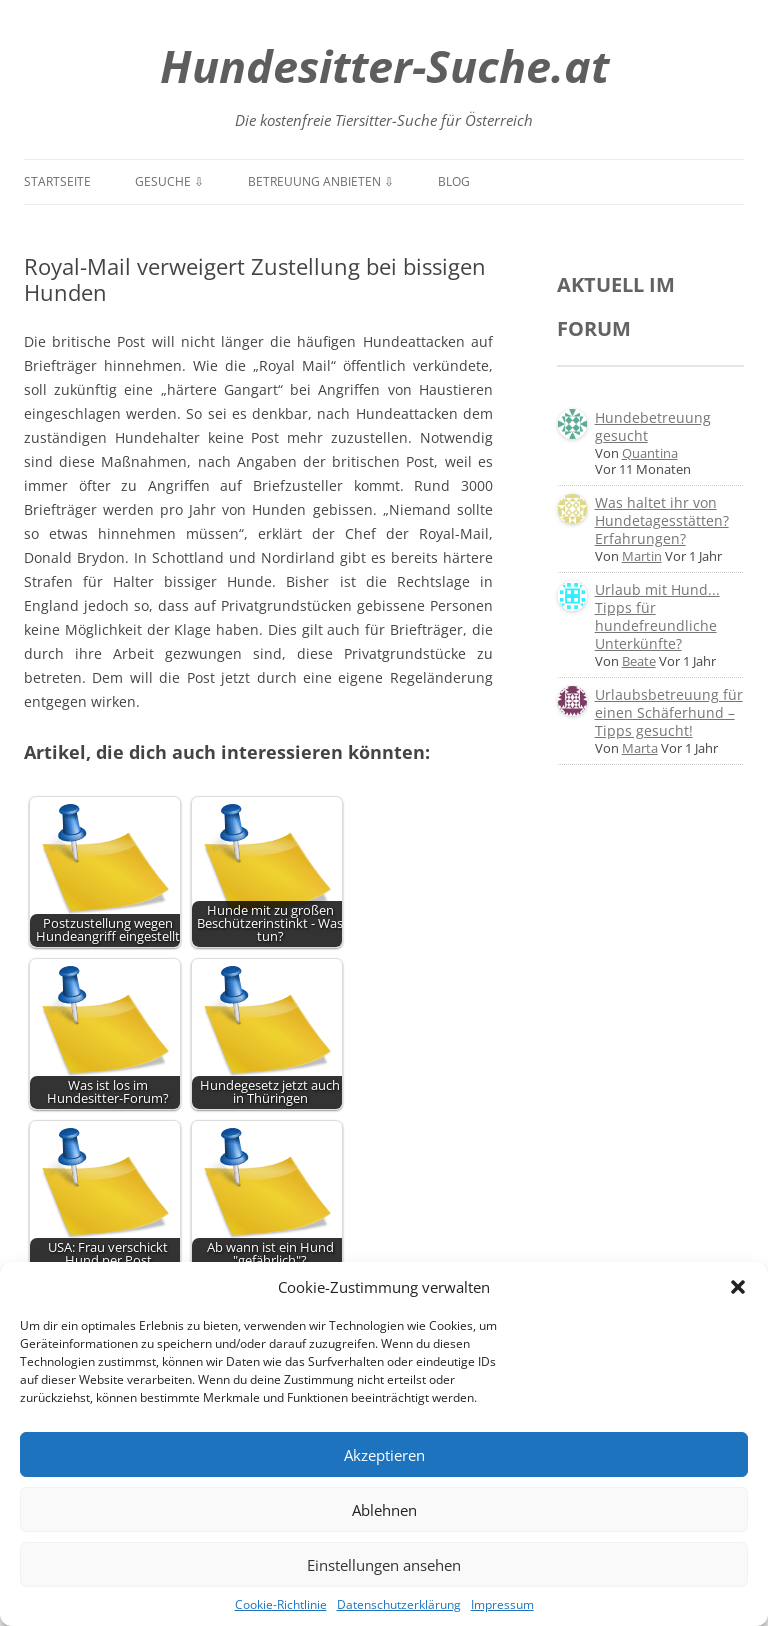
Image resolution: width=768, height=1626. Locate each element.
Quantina (650, 453)
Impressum (502, 1604)
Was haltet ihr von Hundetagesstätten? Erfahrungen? (662, 520)
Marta (640, 748)
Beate (639, 661)
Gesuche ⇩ (169, 181)
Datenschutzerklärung (399, 1604)
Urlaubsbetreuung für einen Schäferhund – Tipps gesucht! (669, 712)
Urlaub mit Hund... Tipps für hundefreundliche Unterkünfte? (657, 616)
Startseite (57, 181)
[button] (738, 1287)
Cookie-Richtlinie (281, 1604)
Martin (642, 556)
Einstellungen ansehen (384, 1565)
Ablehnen (384, 1510)
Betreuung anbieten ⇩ (321, 181)
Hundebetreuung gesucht (653, 426)
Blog (454, 181)
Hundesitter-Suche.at (384, 65)
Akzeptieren (384, 1455)
